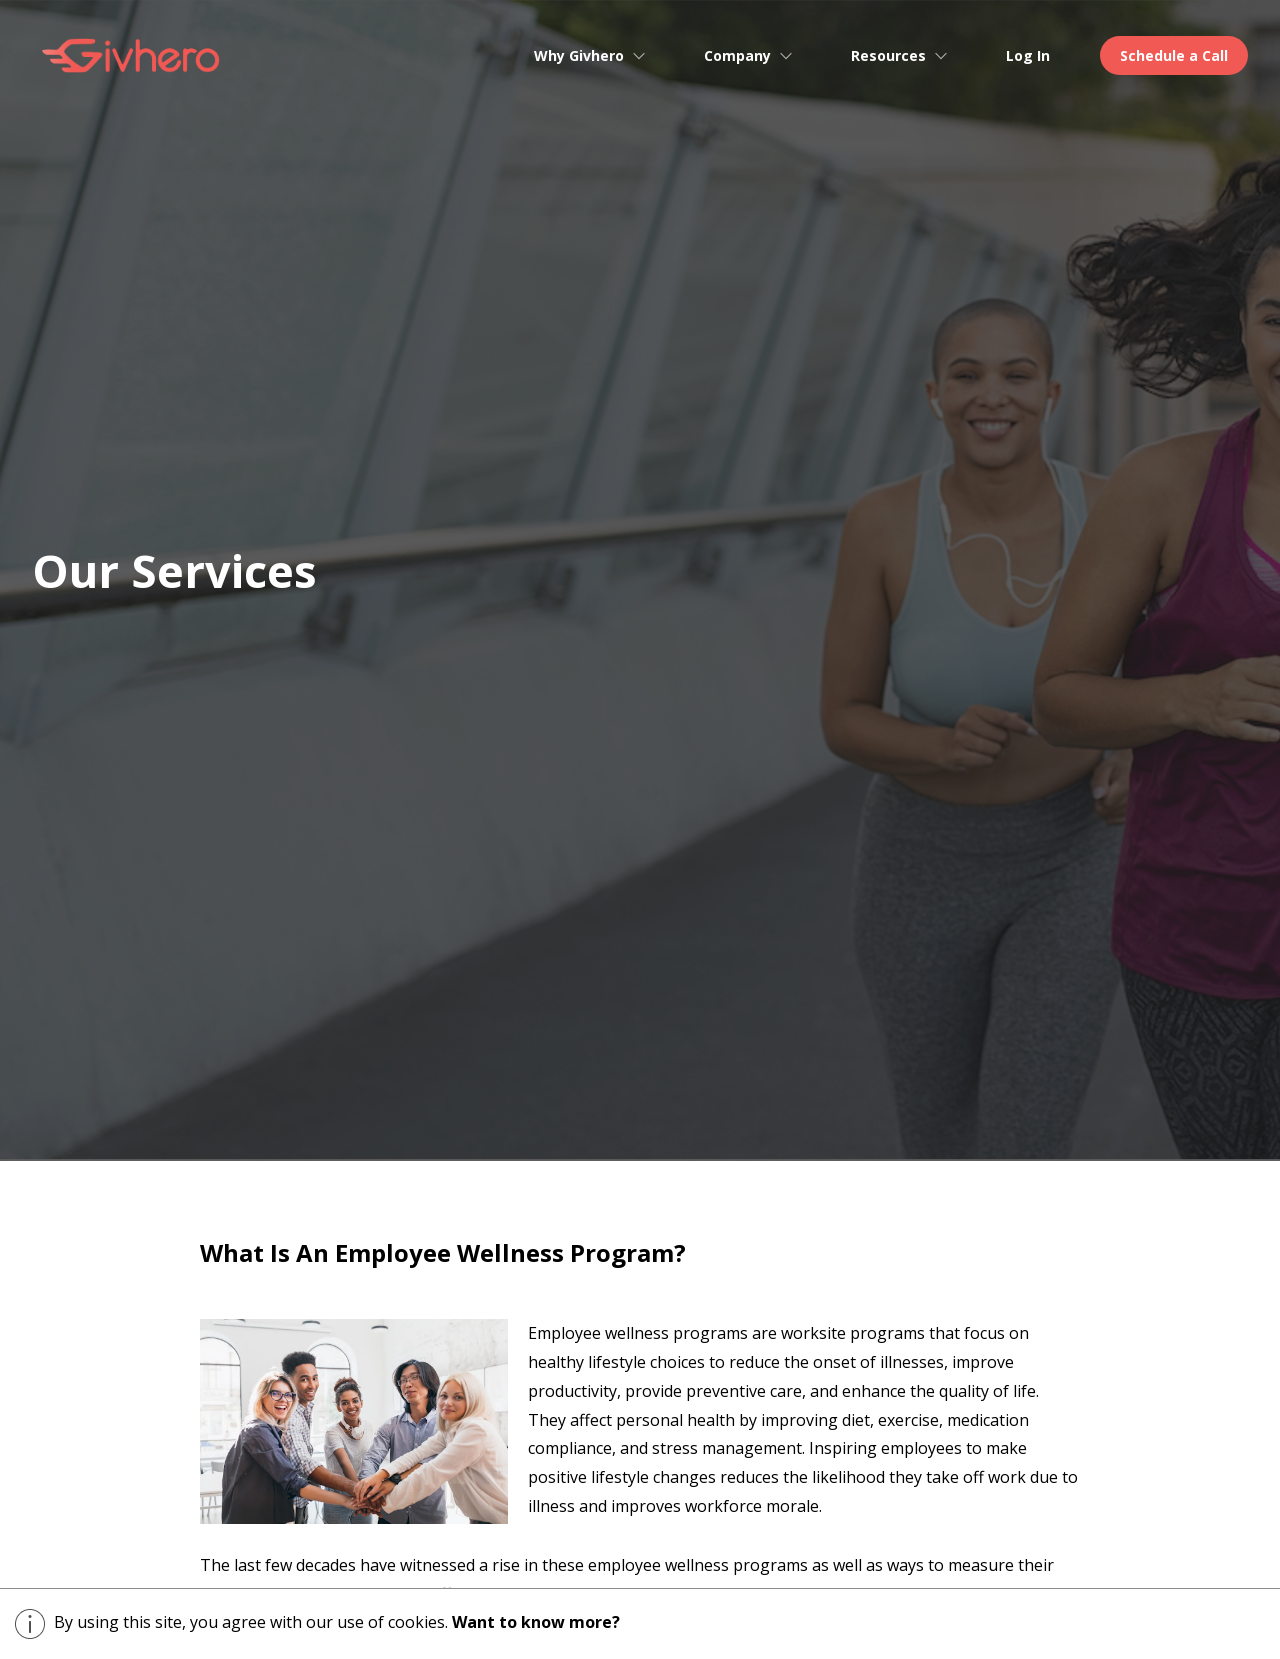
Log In (1028, 55)
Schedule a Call (1174, 55)
